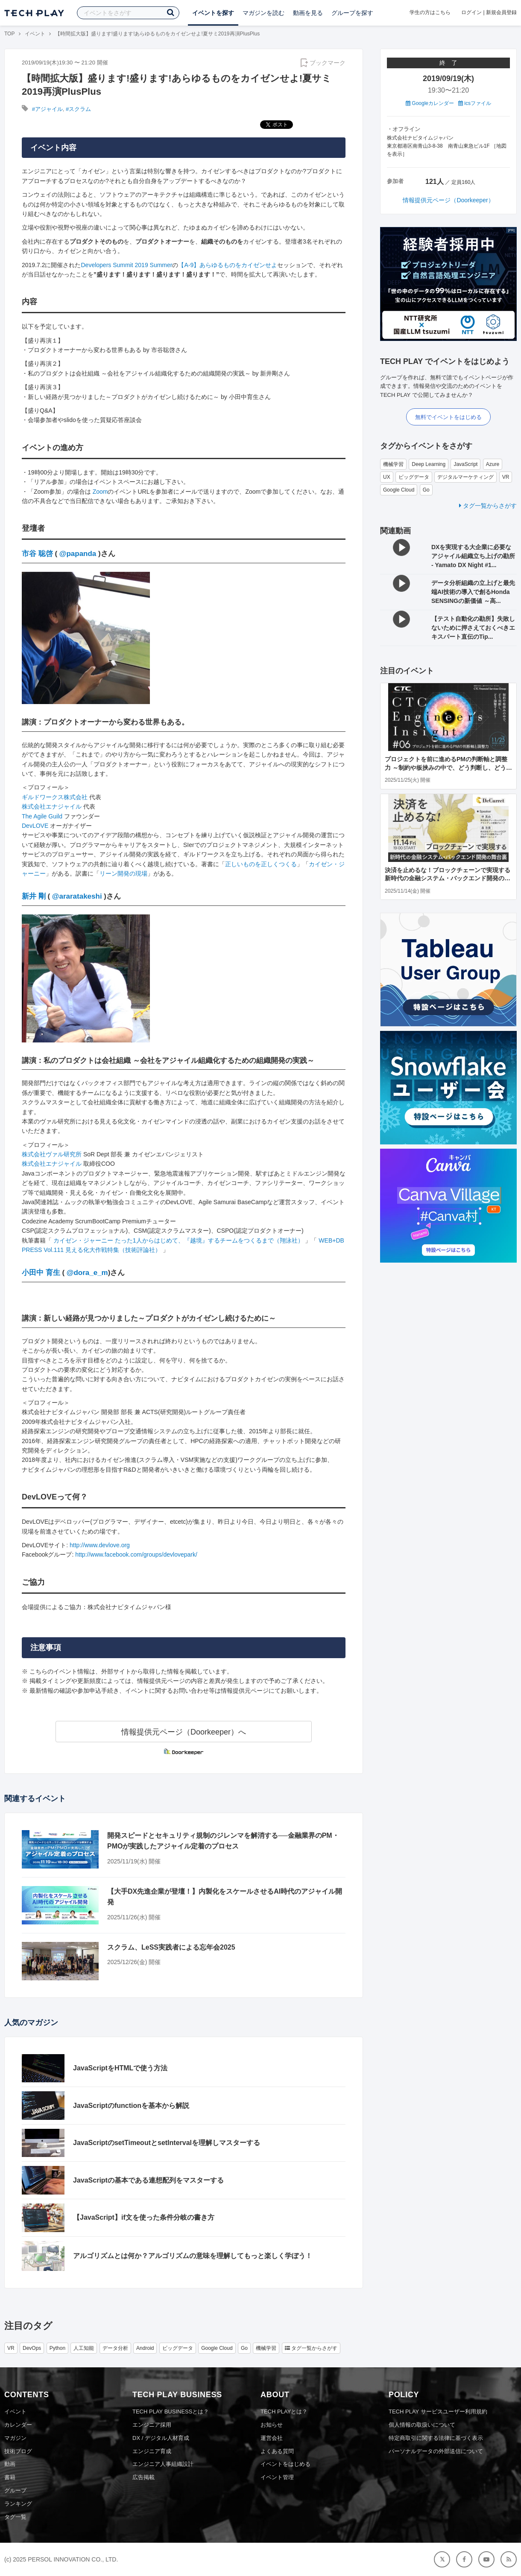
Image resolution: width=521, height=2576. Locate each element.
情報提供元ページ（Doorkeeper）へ (183, 1732)
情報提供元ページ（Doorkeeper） (448, 200)
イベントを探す (213, 12)
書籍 (9, 2477)
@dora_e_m (87, 1273)
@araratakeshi (77, 896)
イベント (35, 34)
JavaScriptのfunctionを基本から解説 (131, 2105)
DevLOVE (35, 825)
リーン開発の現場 (123, 873)
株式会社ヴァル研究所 (52, 1154)
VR (505, 477)
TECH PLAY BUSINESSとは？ (170, 2411)
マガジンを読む (263, 12)
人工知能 (83, 2348)
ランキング (18, 2503)
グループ (15, 2490)
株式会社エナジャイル (52, 806)
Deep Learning (428, 464)
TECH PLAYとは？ (283, 2411)
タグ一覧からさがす (488, 505)
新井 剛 (34, 896)
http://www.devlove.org (100, 1545)
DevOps (32, 2348)
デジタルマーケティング (465, 477)
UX (386, 477)
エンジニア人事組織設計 (162, 2464)
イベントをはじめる (285, 2464)
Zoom (100, 491)
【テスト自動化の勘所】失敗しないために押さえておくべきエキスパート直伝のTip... (473, 627)
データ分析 (115, 2348)
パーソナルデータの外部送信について (436, 2451)
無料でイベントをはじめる (448, 417)
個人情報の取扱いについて (422, 2425)
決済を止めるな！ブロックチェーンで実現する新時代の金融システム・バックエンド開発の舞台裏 (447, 878)
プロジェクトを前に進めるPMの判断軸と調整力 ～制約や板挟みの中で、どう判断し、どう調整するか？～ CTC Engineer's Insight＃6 (448, 767)
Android (145, 2348)
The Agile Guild (42, 816)
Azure (492, 464)
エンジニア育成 (151, 2451)
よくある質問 (277, 2451)
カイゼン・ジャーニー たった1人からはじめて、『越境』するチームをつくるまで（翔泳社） (178, 1240)
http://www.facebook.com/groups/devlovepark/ (136, 1554)
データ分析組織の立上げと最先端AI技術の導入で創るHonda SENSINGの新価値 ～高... (473, 591)
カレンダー (18, 2425)
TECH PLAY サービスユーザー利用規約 (438, 2411)
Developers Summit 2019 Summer (127, 265)
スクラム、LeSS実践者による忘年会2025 (171, 1947)
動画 (9, 2464)
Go (426, 490)
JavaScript (465, 464)
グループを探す (352, 12)
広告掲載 (143, 2477)
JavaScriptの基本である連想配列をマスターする (148, 2180)
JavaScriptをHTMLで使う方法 (120, 2068)
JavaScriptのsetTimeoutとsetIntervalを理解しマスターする (166, 2142)
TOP (9, 34)
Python (57, 2348)
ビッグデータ (413, 477)
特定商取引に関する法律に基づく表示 (436, 2438)
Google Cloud (398, 490)
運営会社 (271, 2438)
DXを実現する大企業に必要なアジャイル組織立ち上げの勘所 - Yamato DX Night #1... (473, 556)
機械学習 (393, 464)
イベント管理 (277, 2477)
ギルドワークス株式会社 (55, 797)
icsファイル (474, 103)
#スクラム (78, 109)
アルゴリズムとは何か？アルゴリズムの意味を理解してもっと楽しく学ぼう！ (192, 2255)
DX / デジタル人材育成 (160, 2438)
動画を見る (308, 12)
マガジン (15, 2438)
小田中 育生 (41, 1273)
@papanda (77, 554)
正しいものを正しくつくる (261, 864)
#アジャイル (47, 109)
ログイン (471, 12)
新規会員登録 (501, 12)
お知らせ (271, 2425)
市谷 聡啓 (37, 554)
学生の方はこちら (430, 12)
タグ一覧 (15, 2517)
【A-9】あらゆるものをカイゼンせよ (227, 265)
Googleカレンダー (430, 103)
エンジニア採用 (151, 2425)
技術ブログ (18, 2451)
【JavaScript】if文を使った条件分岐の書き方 (143, 2217)
